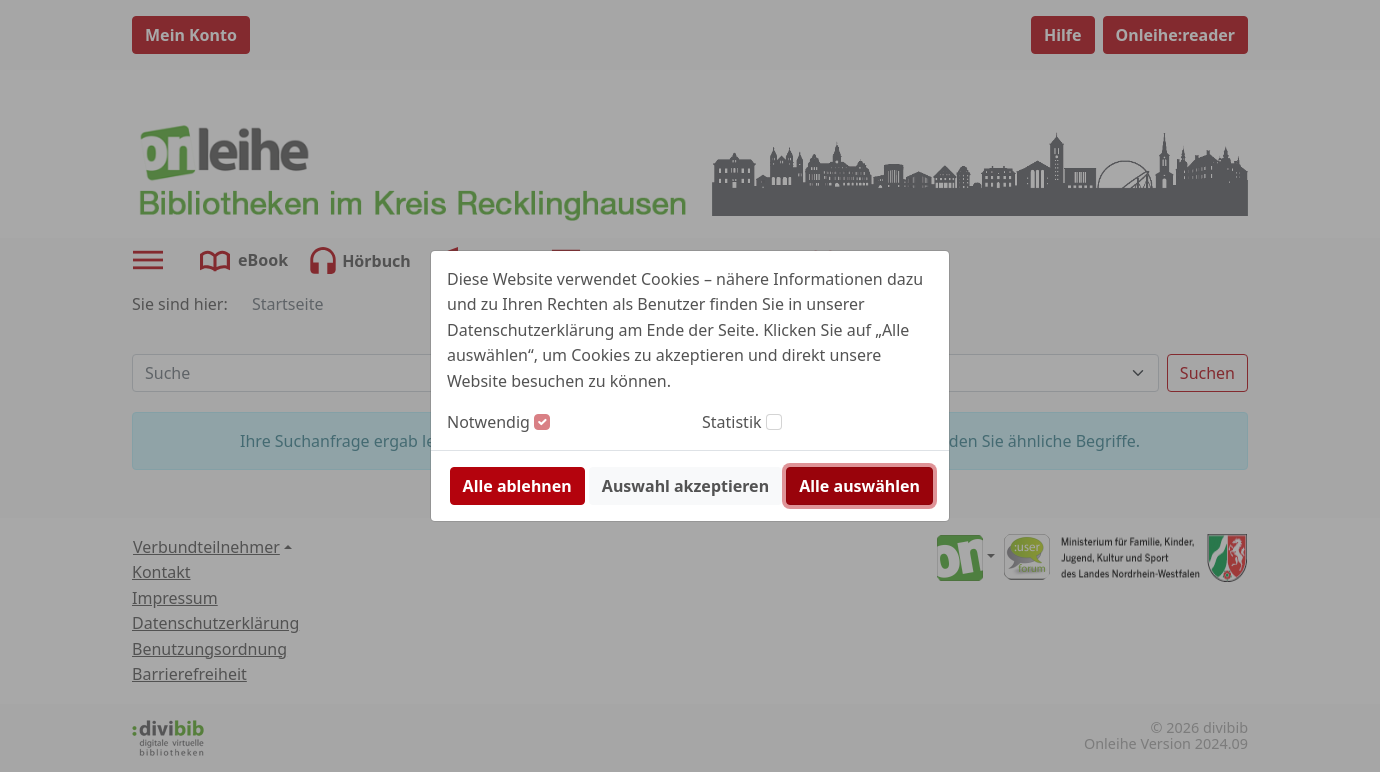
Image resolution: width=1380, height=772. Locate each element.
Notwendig (488, 422)
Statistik (732, 422)
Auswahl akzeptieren (685, 486)
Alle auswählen (859, 486)
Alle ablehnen (517, 486)
